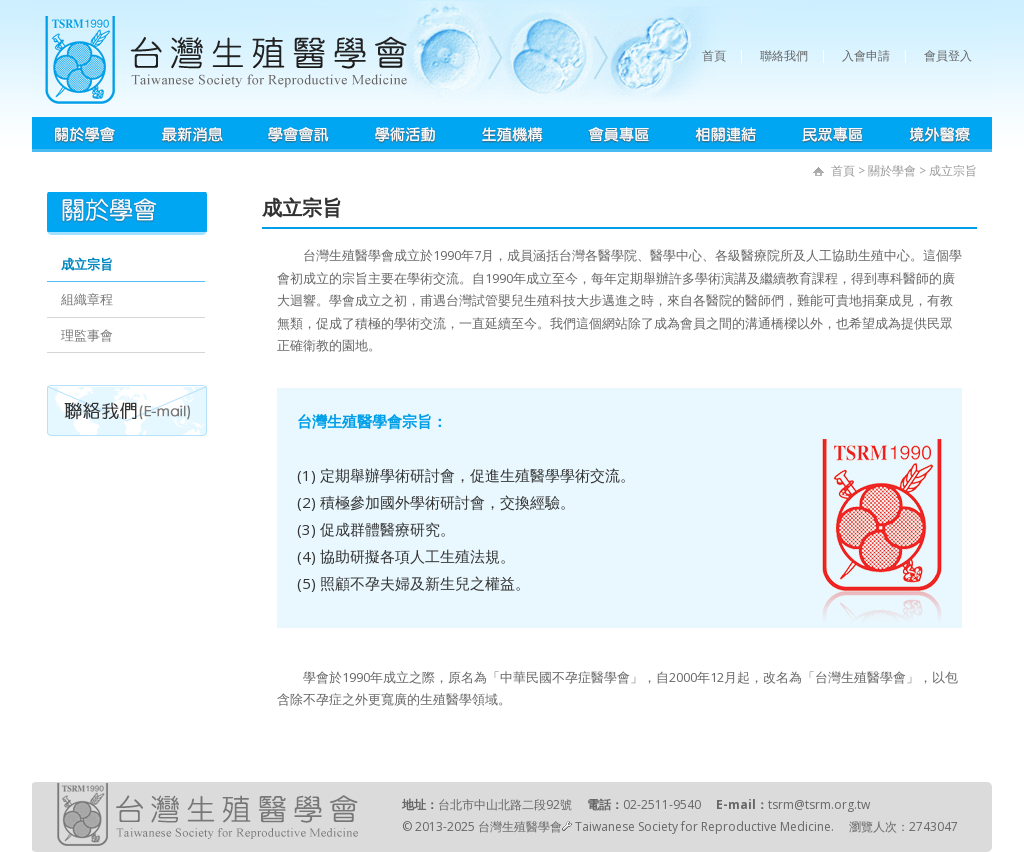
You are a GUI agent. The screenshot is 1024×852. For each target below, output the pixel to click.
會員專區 (619, 134)
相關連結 (726, 134)
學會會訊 (298, 134)
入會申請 (866, 55)
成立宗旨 (87, 264)
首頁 (714, 55)
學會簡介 (85, 134)
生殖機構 (512, 134)
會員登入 (948, 55)
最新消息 (192, 134)
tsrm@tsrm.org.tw (819, 804)
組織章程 (87, 299)
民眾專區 (832, 134)
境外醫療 (939, 134)
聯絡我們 (784, 55)
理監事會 (87, 335)
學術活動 (405, 134)
